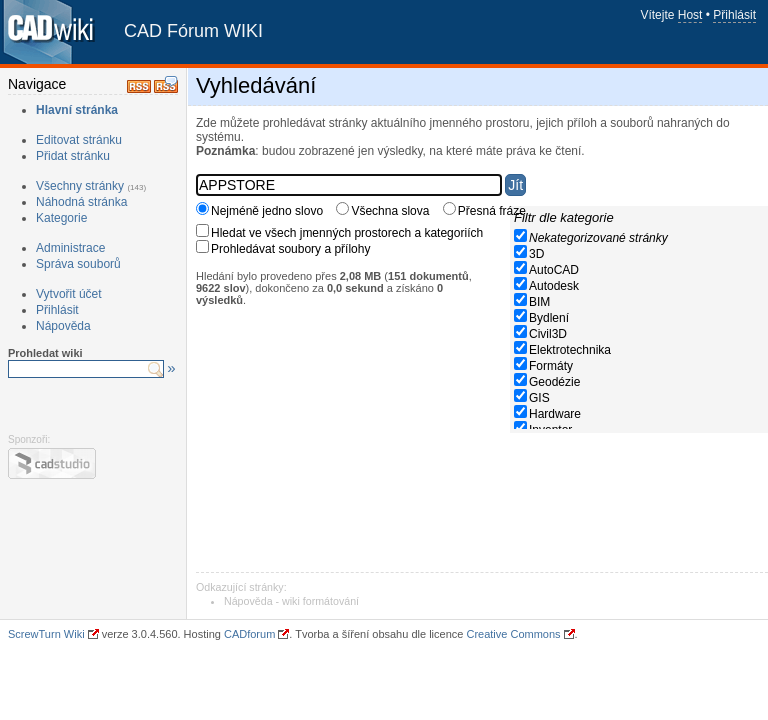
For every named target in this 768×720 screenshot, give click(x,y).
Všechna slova (390, 211)
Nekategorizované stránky (598, 238)
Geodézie (554, 382)
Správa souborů (78, 264)
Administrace (70, 248)
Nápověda (63, 326)
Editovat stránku (79, 140)
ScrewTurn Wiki (46, 634)
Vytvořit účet (69, 294)
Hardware (555, 414)
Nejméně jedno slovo (267, 211)
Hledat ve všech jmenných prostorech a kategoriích (347, 233)
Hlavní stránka (77, 110)
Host (690, 15)
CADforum (249, 634)
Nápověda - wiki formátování (291, 601)
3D (536, 254)
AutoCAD (554, 270)
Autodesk (554, 286)
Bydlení (549, 318)
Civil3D (548, 334)
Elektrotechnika (570, 350)
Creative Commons (513, 634)
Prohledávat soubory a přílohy (290, 249)
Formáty (551, 366)
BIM (539, 302)
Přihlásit (734, 15)
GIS (539, 398)
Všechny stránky (80, 186)
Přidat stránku (73, 156)
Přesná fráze (492, 211)
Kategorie (61, 218)
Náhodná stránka (81, 202)
